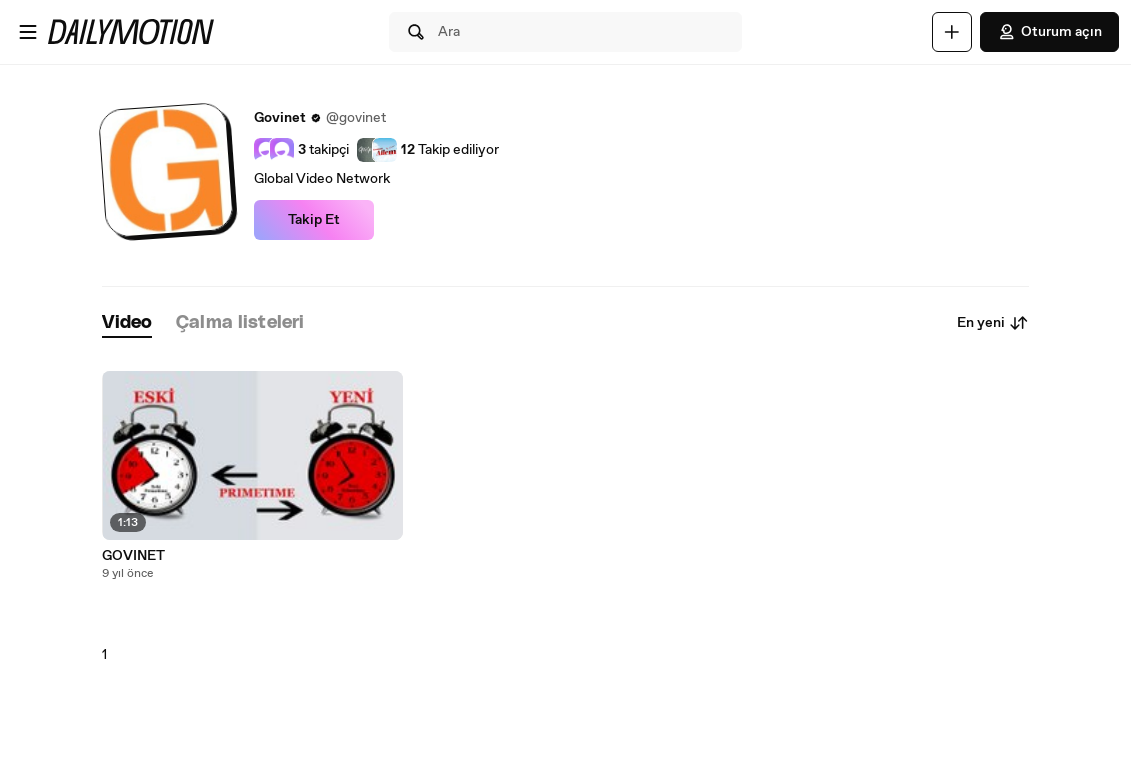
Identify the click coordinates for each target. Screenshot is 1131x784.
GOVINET (133, 556)
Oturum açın (1049, 32)
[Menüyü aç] (28, 32)
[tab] (127, 323)
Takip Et (314, 220)
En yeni (993, 323)
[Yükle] (952, 32)
